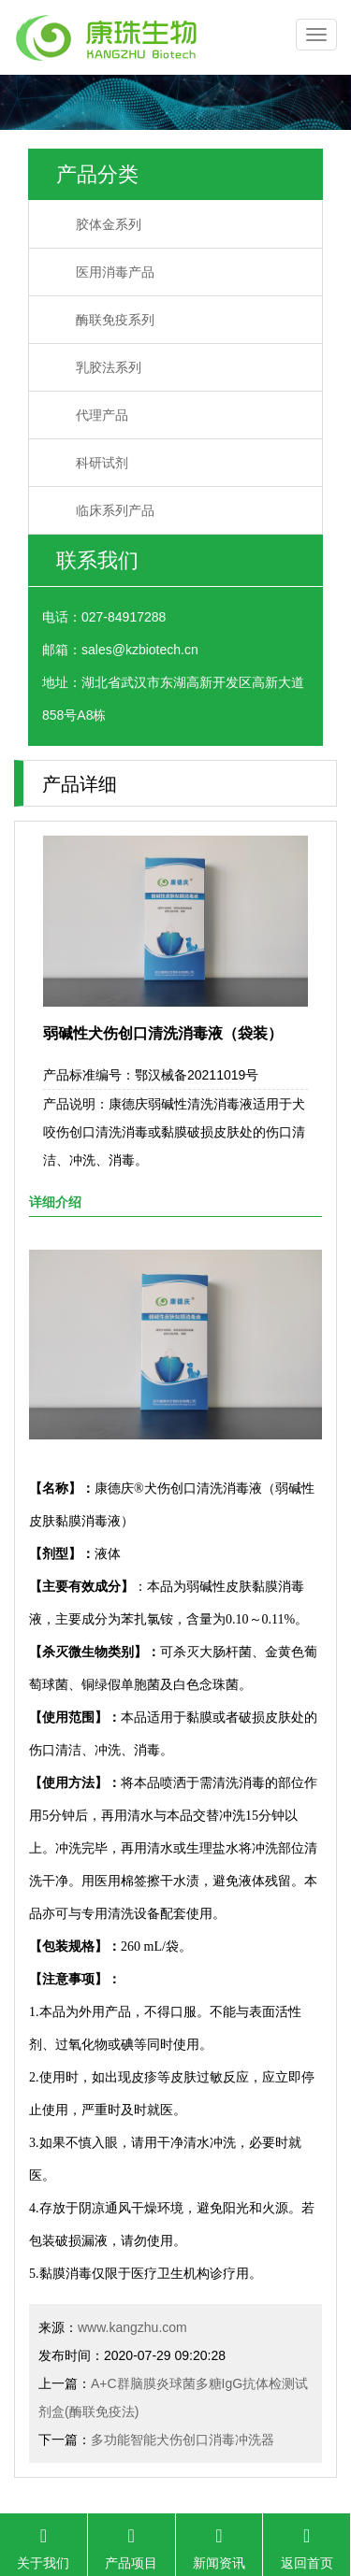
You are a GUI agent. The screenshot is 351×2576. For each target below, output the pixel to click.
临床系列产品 (115, 510)
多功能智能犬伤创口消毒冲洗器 (182, 2439)
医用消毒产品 (115, 272)
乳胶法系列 (108, 367)
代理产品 (102, 415)
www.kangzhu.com (132, 2327)
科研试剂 (102, 462)
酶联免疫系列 (115, 319)
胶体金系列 (108, 224)
